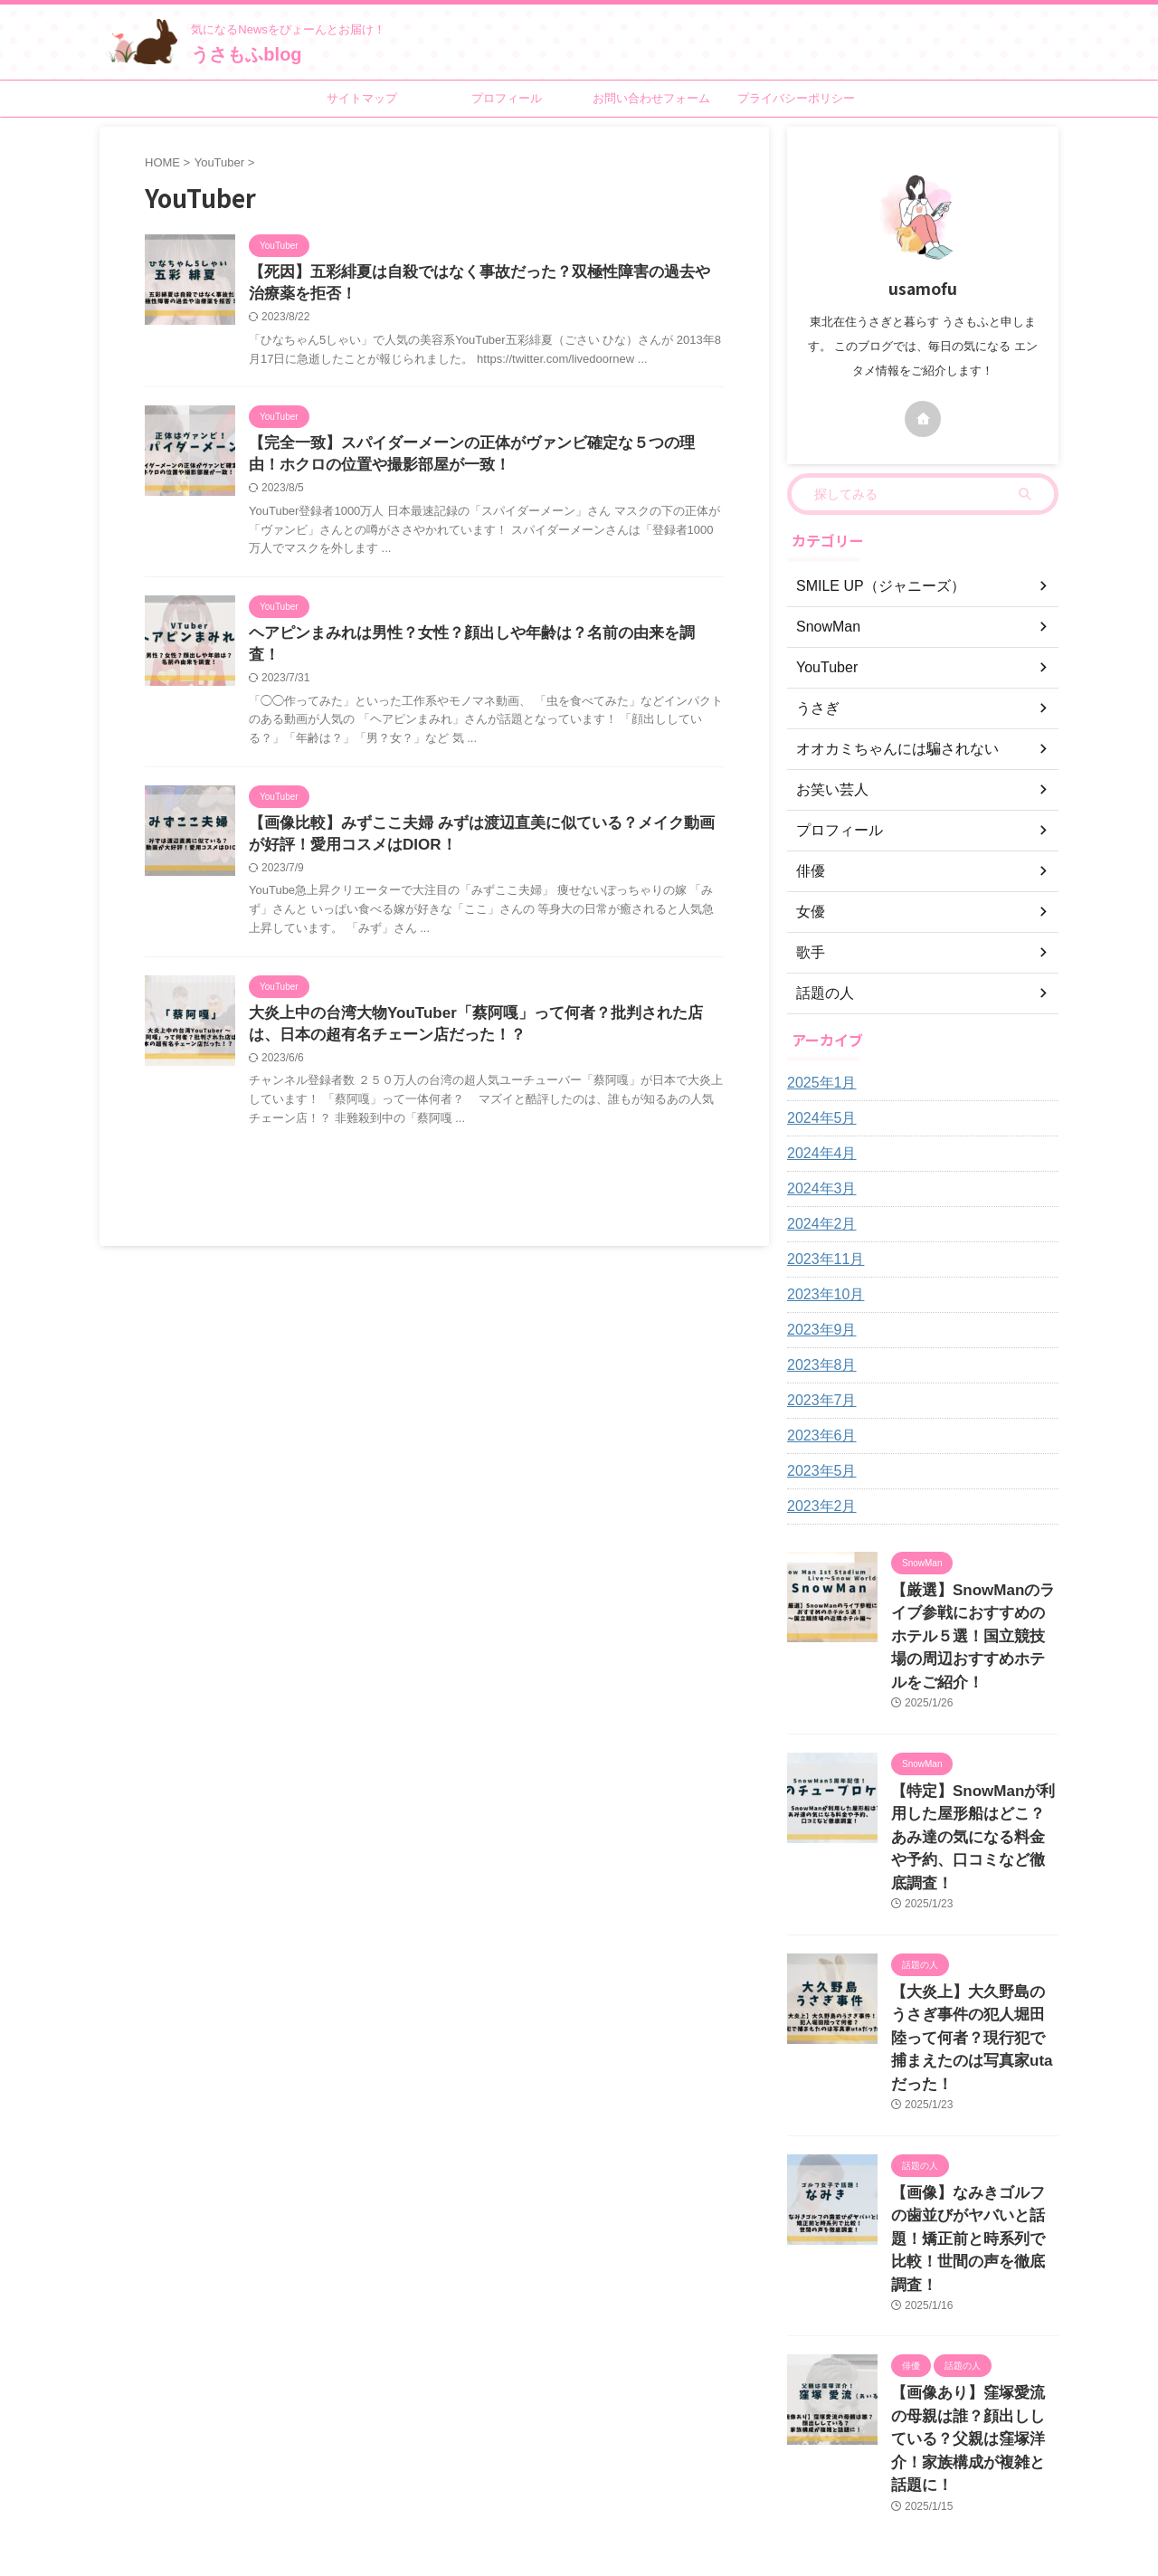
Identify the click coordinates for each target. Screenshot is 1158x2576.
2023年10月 (821, 1295)
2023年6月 (817, 1436)
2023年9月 (817, 1330)
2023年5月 (817, 1471)
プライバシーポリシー (796, 98)
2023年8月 (817, 1365)
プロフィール (506, 98)
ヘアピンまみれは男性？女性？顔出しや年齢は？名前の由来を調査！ (473, 641)
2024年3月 (817, 1189)
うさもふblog (246, 54)
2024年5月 (817, 1118)
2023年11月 (821, 1259)
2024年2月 (817, 1224)
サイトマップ (362, 98)
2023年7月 (817, 1400)
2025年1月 (817, 1083)
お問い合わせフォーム (651, 98)
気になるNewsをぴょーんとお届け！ (620, 2482)
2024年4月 (817, 1153)
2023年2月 (817, 1506)
